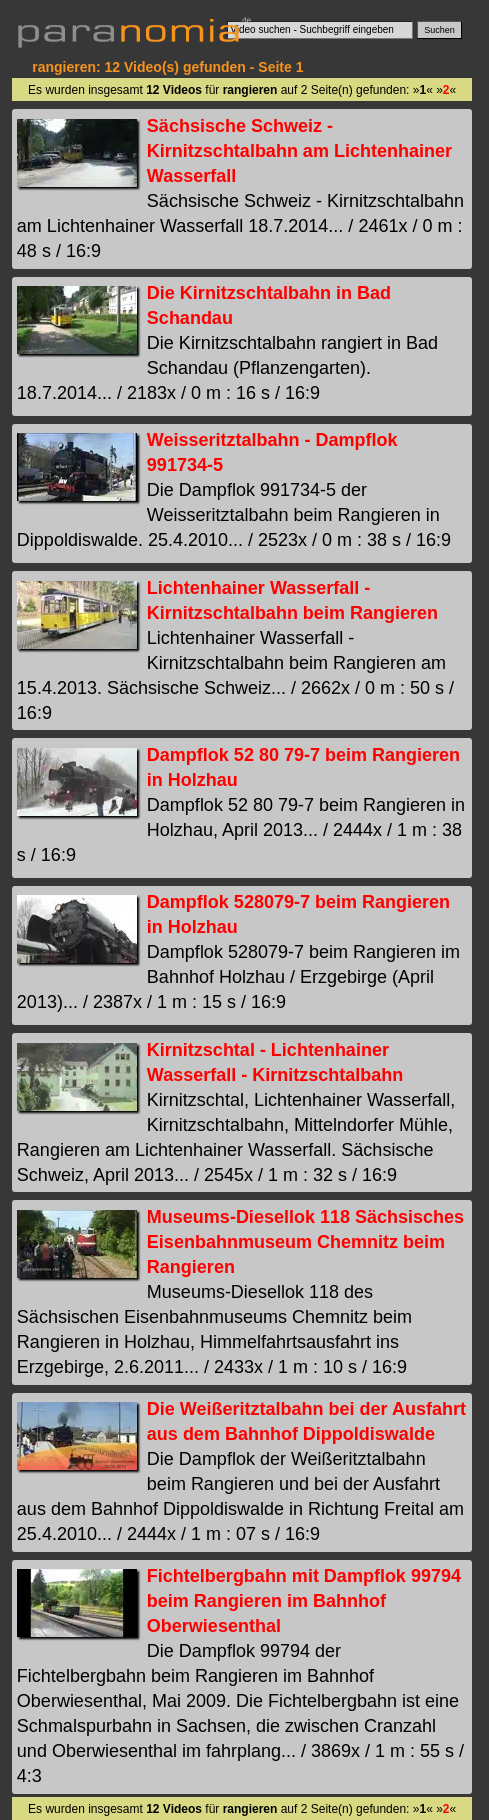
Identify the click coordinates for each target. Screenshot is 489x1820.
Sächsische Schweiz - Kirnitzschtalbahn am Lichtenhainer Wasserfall (299, 151)
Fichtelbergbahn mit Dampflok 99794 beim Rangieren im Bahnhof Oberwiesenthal (304, 1601)
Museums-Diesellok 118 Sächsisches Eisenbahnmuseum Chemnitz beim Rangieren (305, 1242)
